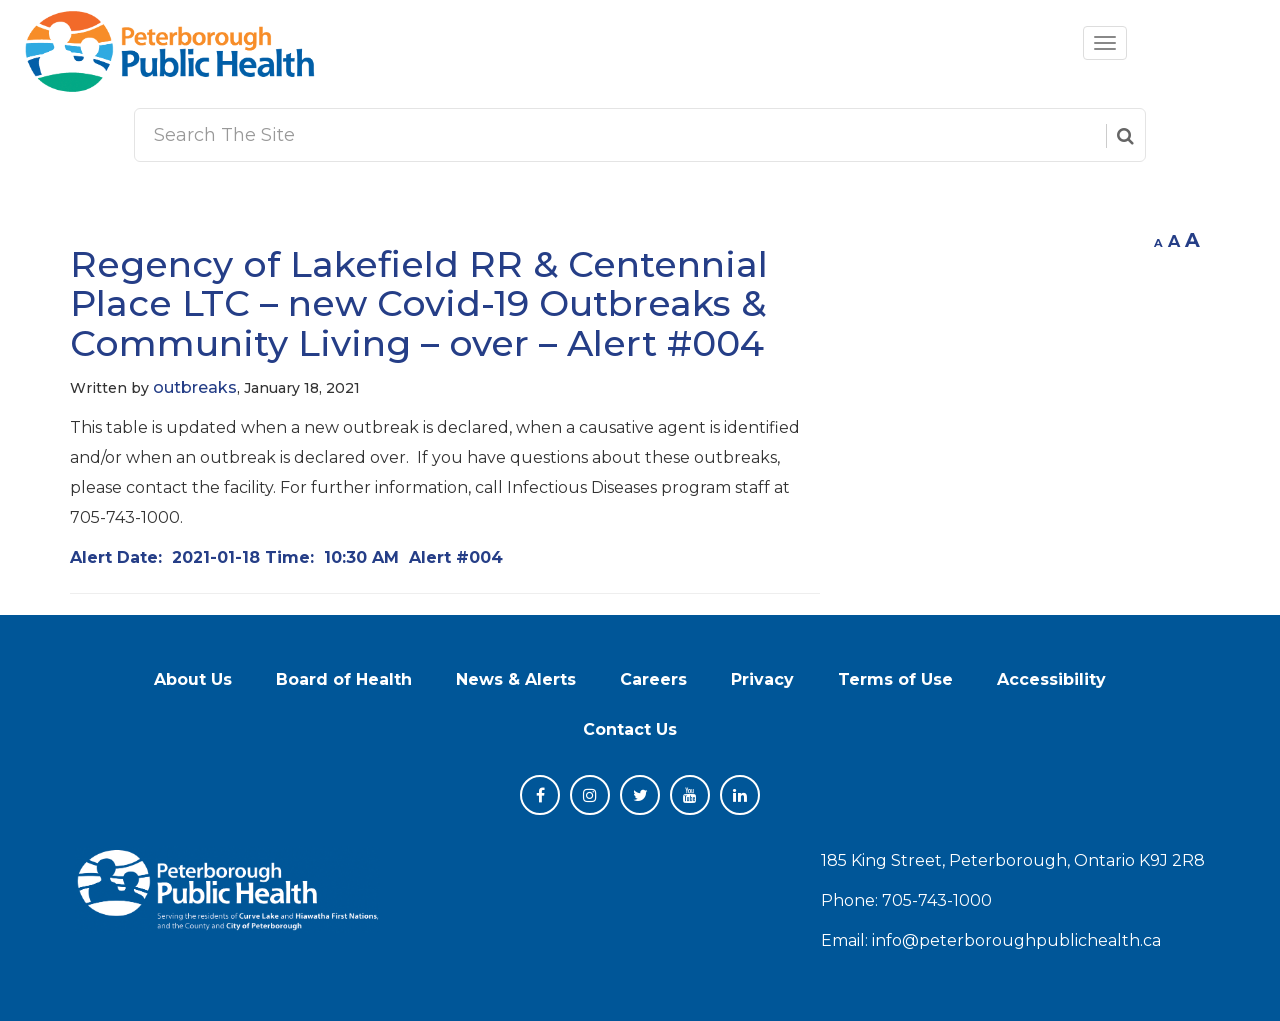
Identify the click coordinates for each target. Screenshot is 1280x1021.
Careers (653, 679)
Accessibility (1051, 679)
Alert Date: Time (286, 557)
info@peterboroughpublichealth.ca (1016, 940)
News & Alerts (516, 679)
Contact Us (630, 729)
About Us (193, 679)
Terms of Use (895, 679)
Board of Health (344, 679)
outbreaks (195, 387)
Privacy (762, 679)
